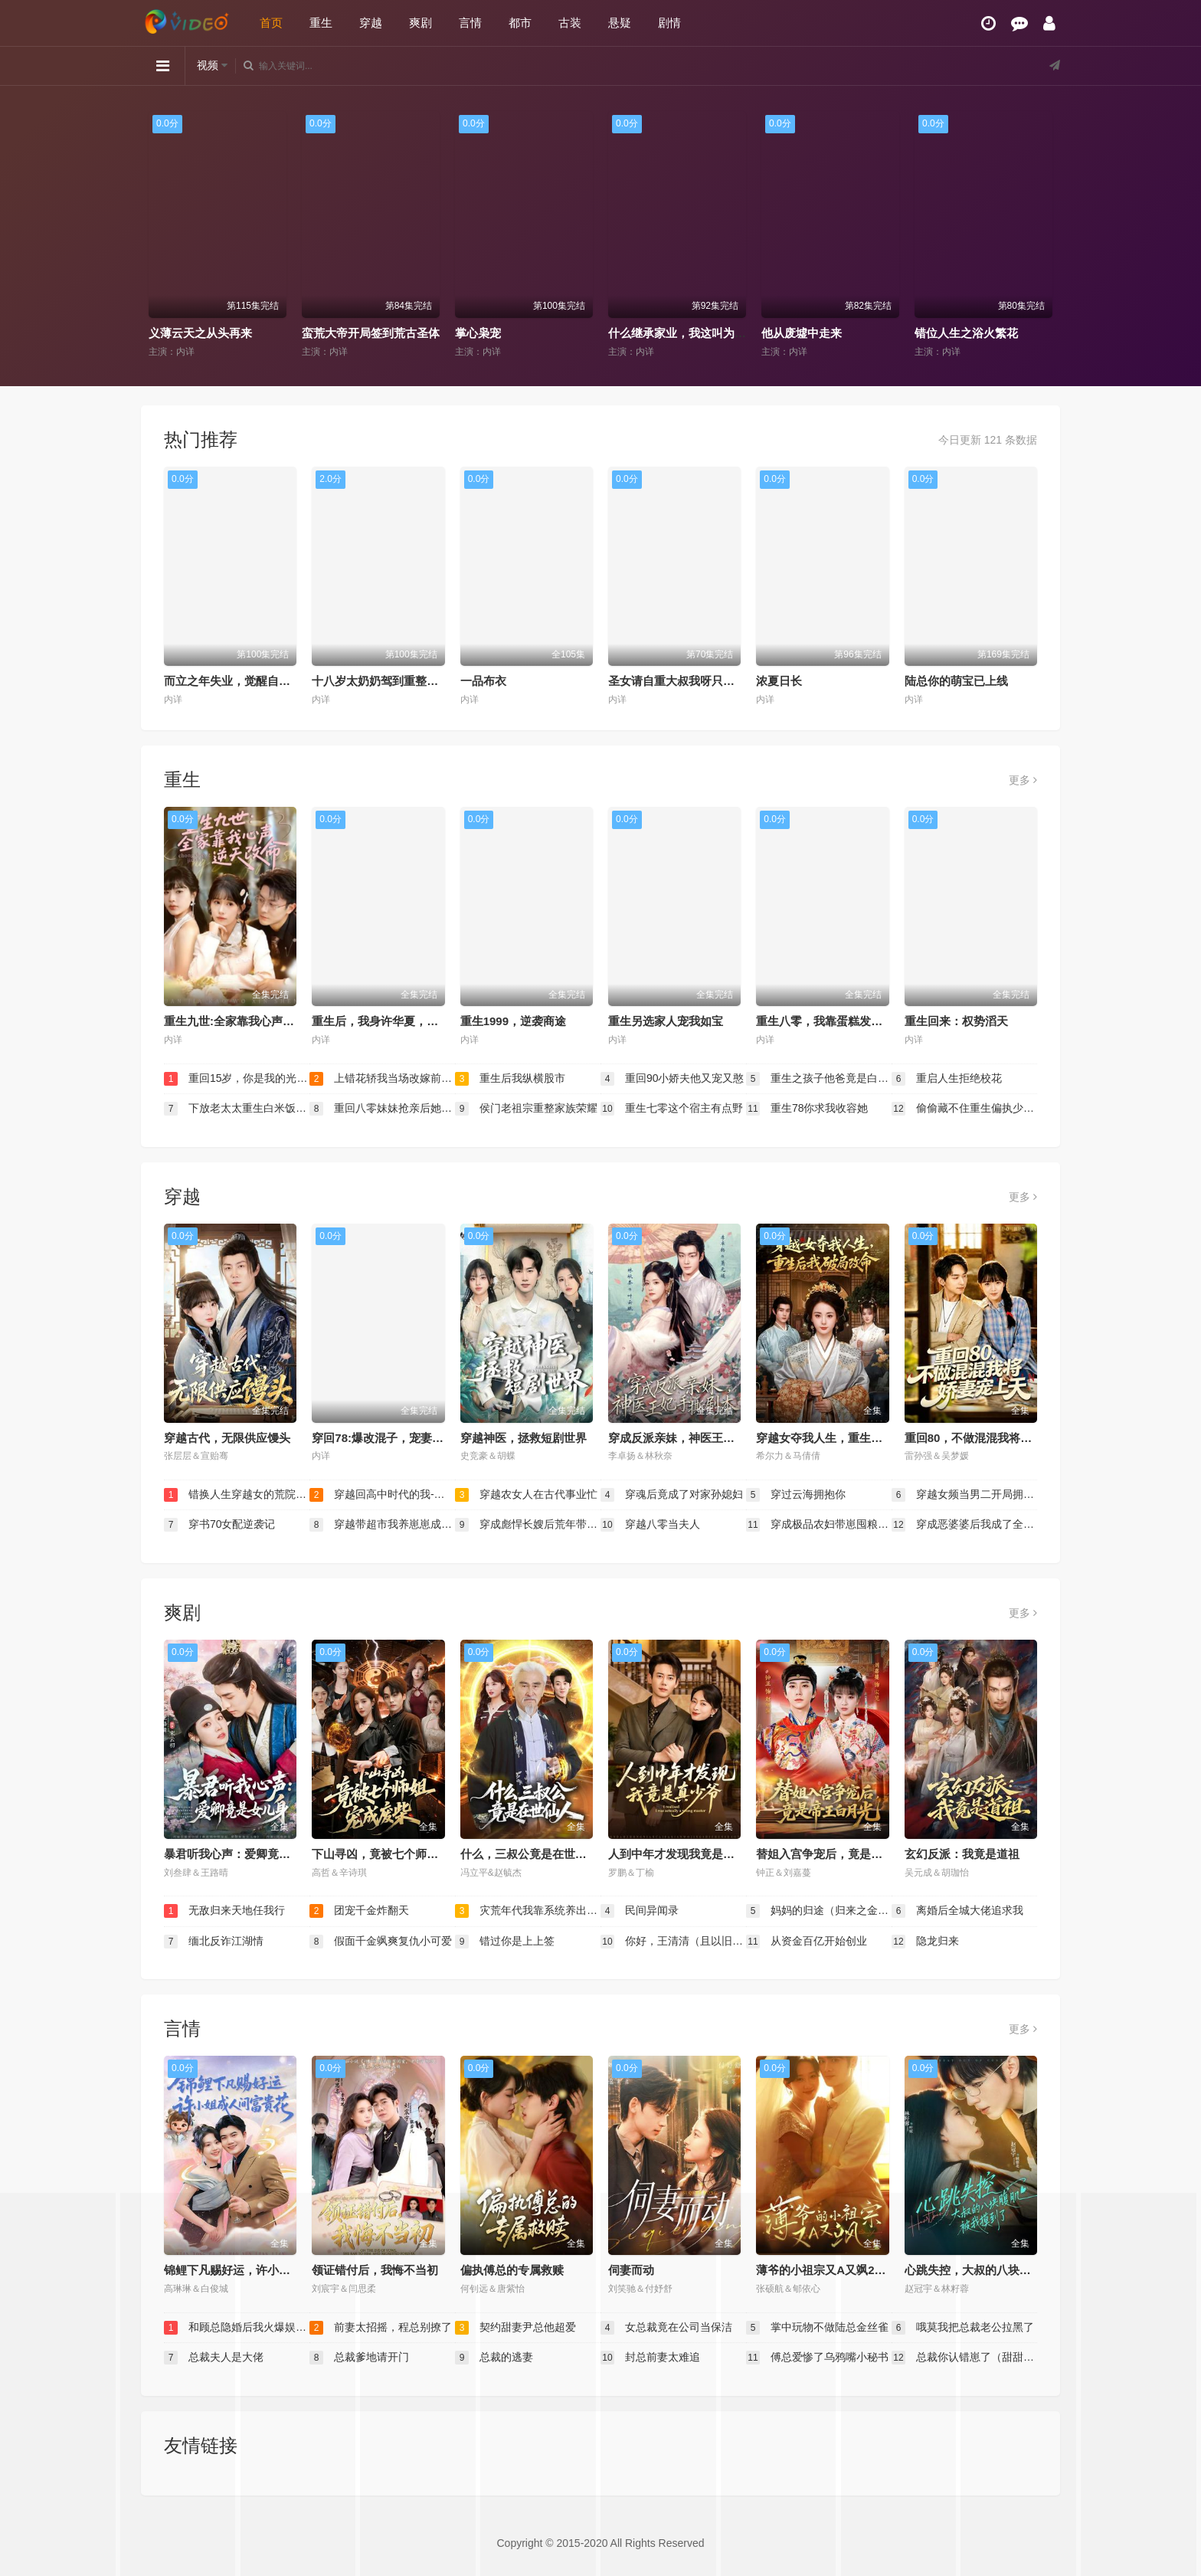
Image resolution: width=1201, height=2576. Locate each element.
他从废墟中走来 (801, 332)
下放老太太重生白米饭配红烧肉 (236, 1109)
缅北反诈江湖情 (213, 1941)
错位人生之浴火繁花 (966, 332)
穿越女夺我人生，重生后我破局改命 (848, 1437)
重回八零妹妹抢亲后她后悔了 (382, 1109)
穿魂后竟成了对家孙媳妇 (671, 1495)
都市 (520, 22)
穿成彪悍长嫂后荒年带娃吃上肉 (527, 1525)
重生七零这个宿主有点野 (671, 1109)
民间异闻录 (639, 1911)
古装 (569, 22)
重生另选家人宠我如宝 (665, 1020)
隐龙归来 (925, 1941)
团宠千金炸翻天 (359, 1911)
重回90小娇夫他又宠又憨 (672, 1079)
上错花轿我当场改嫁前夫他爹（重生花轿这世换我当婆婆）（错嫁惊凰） (382, 1079)
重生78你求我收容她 (807, 1109)
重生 (320, 22)
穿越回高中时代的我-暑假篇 (382, 1495)
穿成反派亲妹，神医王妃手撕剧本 (694, 1437)
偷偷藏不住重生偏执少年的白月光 (964, 1109)
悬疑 (619, 22)
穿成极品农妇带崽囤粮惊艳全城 (819, 1525)
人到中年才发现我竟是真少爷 (683, 1853)
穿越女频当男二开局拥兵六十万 (964, 1495)
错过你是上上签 (505, 1941)
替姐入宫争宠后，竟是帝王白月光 (842, 1853)
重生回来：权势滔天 (956, 1020)
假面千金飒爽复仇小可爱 (380, 1941)
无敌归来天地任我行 (224, 1911)
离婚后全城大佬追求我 (957, 1911)
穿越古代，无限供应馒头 (227, 1437)
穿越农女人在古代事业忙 (526, 1495)
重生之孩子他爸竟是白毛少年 (819, 1079)
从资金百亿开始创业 (806, 1941)
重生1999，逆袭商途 (513, 1020)
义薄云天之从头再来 (200, 332)
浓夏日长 (779, 680)
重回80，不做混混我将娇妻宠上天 (991, 1437)
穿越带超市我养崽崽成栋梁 (382, 1525)
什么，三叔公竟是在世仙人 (529, 1853)
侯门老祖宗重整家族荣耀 (526, 1109)
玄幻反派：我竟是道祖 (962, 1853)
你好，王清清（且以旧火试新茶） (673, 1941)
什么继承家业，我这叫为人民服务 (694, 332)
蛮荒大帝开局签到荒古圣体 (371, 332)
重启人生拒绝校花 (947, 1079)
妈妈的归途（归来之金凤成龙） (819, 1911)
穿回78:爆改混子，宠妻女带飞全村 (400, 1437)
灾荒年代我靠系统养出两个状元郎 (527, 1911)
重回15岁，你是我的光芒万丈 (236, 1079)
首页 (271, 22)
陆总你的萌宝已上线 (956, 680)
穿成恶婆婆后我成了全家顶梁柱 (964, 1525)
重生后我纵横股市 (510, 1079)
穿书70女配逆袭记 (219, 1525)
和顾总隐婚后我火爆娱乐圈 (236, 2328)
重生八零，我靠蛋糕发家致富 (830, 1020)
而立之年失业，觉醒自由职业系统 (250, 680)
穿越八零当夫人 (650, 1525)
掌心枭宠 (478, 332)
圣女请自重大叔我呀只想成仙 (683, 680)
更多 (1023, 780)
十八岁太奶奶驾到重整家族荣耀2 (395, 680)
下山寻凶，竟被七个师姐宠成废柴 (398, 1853)
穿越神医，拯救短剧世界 (523, 1437)
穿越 (370, 22)
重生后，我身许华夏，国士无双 (392, 1020)
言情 (470, 22)
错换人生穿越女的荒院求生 (236, 1495)
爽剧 (420, 22)
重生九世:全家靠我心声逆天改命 (246, 1020)
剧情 (669, 22)
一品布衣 (483, 680)
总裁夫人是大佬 (213, 2358)
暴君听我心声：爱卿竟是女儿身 (244, 1853)
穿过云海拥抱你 (796, 1495)
